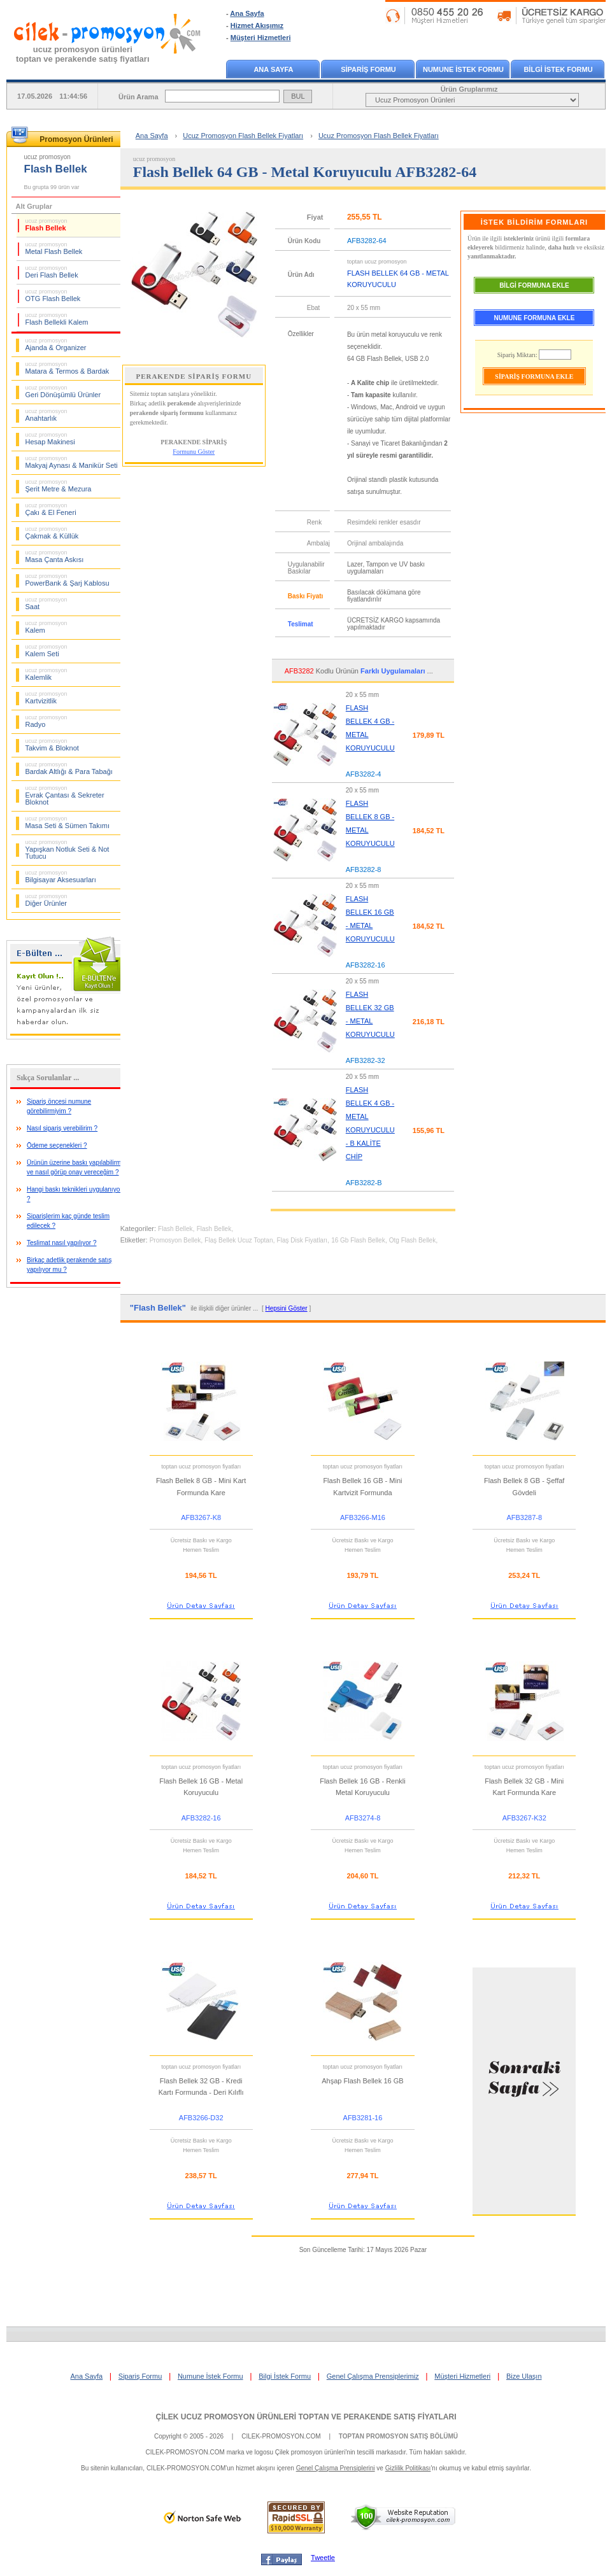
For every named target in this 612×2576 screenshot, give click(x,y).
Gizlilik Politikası (408, 2468)
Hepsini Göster (286, 1308)
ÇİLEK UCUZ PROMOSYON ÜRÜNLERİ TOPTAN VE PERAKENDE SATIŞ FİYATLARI (305, 2416)
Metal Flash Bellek (54, 248)
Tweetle (323, 2557)
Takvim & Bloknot (52, 745)
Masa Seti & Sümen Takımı (67, 822)
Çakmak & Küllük (52, 533)
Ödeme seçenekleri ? (57, 1145)
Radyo (46, 721)
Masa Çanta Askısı (54, 556)
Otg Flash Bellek (412, 1240)
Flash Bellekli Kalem (57, 319)
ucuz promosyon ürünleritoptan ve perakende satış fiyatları (83, 54)
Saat (46, 603)
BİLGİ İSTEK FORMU (557, 69)
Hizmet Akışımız (257, 25)
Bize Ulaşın (524, 2376)
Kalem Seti (46, 651)
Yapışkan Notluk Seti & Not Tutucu (67, 849)
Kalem (46, 627)
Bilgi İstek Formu (285, 2376)
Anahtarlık (46, 415)
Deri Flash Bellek (51, 272)
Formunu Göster (194, 451)
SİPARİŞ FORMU (368, 69)
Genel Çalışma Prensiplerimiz (373, 2376)
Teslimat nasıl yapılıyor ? (62, 1242)
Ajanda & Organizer (56, 344)
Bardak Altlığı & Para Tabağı (69, 768)
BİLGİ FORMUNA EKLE (534, 285)
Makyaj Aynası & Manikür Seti (71, 462)
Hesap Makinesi (50, 439)
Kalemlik (46, 674)
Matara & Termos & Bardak (67, 368)
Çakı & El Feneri (50, 509)
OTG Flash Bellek (53, 295)
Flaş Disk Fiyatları (302, 1240)
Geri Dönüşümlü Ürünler (63, 391)
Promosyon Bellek (175, 1240)
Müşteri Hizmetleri (261, 37)
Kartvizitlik (46, 698)
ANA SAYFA (273, 69)
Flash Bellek (46, 225)
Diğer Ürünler (46, 900)
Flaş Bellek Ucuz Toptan (238, 1240)
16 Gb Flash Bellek (358, 1240)
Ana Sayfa (247, 13)
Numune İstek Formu (210, 2376)
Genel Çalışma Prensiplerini (335, 2468)
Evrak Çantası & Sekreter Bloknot (64, 795)
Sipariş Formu (140, 2376)
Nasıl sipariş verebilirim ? (62, 1128)
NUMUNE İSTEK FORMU (463, 69)
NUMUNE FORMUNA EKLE (534, 317)
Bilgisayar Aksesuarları (60, 876)
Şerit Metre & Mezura (58, 486)
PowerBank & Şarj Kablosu (67, 580)
